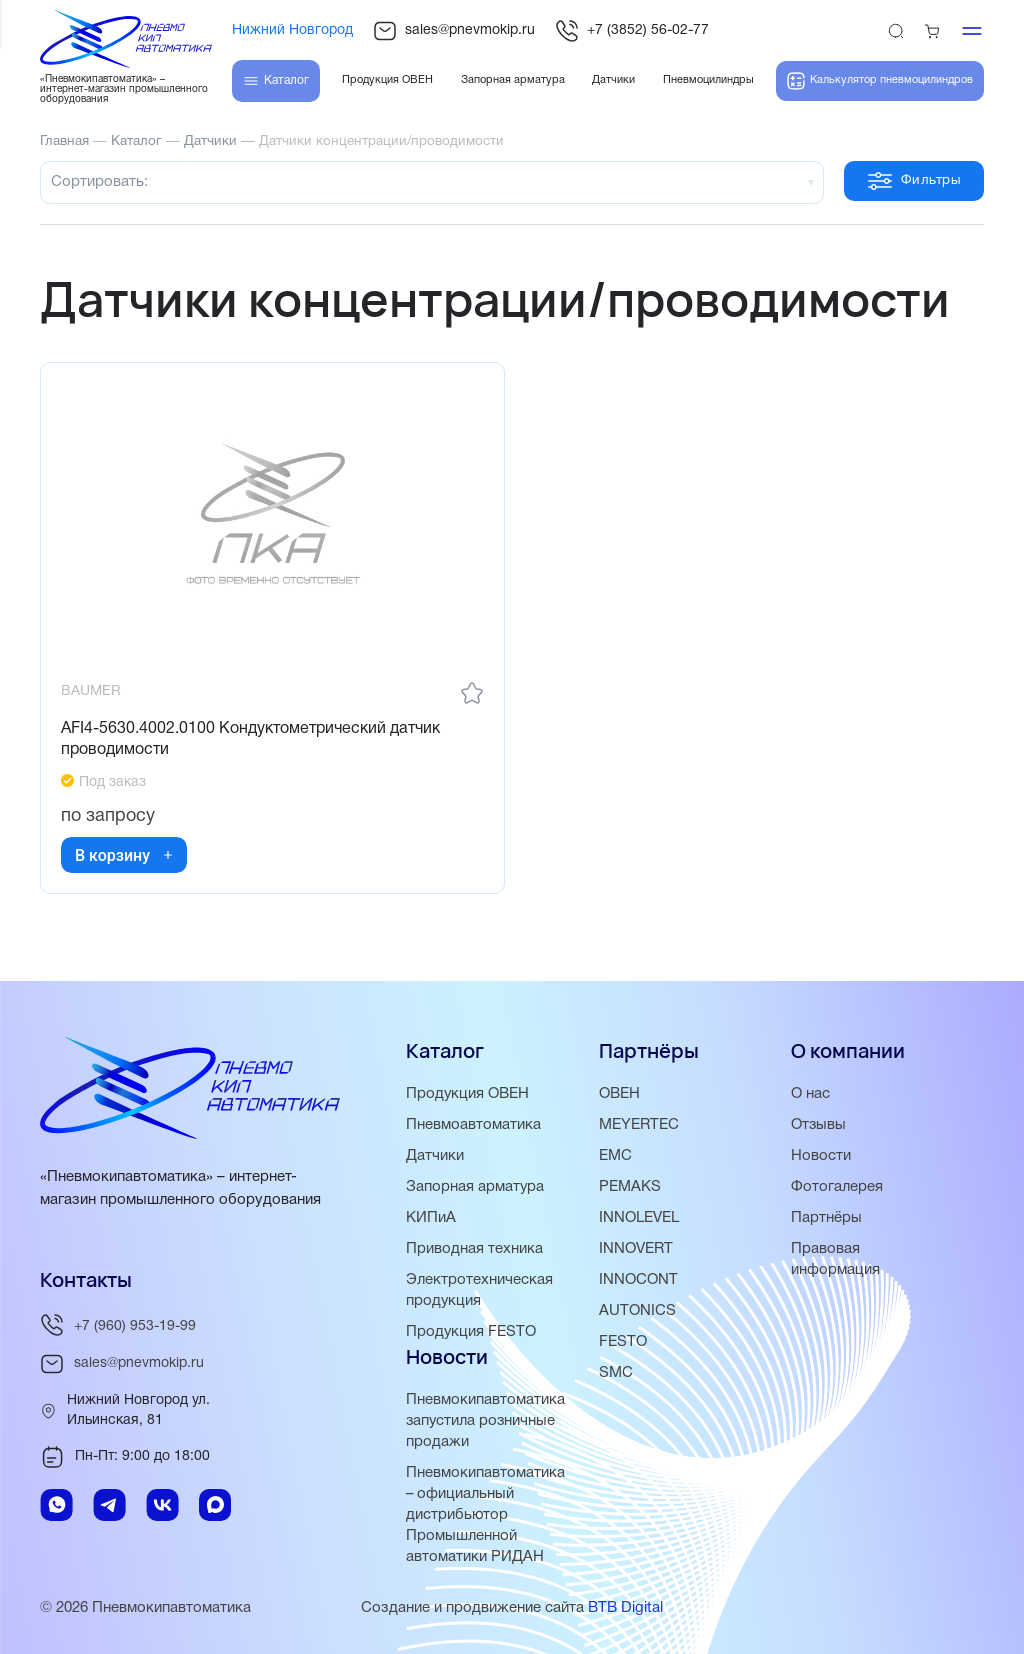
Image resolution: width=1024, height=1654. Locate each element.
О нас (810, 1094)
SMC (616, 1373)
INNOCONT (638, 1280)
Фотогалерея (837, 1187)
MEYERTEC (639, 1125)
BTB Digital (625, 1608)
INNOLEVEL (639, 1218)
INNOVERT (636, 1249)
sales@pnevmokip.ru (454, 31)
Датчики (435, 1156)
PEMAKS (630, 1187)
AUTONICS (637, 1311)
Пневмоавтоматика (473, 1125)
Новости (821, 1156)
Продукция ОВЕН (468, 1094)
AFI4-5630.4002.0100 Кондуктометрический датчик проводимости (250, 739)
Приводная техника (474, 1249)
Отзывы (819, 1125)
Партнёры (826, 1218)
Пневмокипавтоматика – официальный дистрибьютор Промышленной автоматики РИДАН (485, 1515)
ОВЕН (619, 1094)
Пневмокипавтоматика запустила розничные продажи (485, 1421)
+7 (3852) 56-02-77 (632, 31)
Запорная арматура (475, 1187)
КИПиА (431, 1218)
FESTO (623, 1342)
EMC (615, 1156)
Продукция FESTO (471, 1332)
